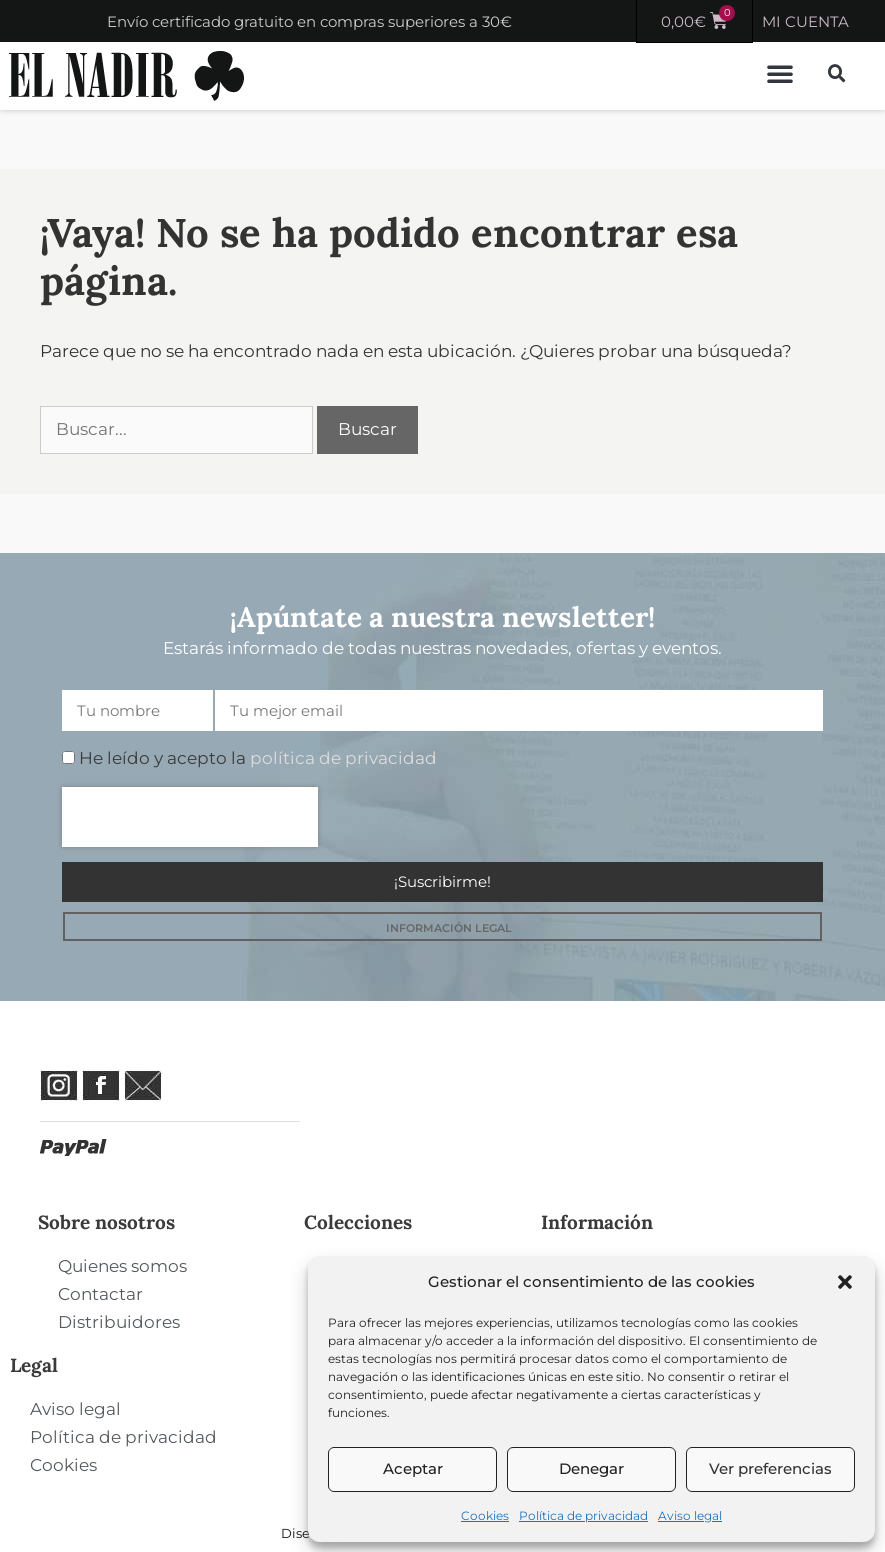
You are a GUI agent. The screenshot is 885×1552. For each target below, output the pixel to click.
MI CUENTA (805, 21)
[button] (845, 1282)
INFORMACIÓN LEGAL (449, 928)
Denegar (591, 1468)
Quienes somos (122, 1266)
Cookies (485, 1515)
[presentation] (190, 817)
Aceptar (413, 1468)
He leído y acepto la (258, 758)
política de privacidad (343, 758)
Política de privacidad (583, 1515)
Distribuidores (119, 1322)
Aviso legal (690, 1515)
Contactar (100, 1294)
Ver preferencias (770, 1468)
